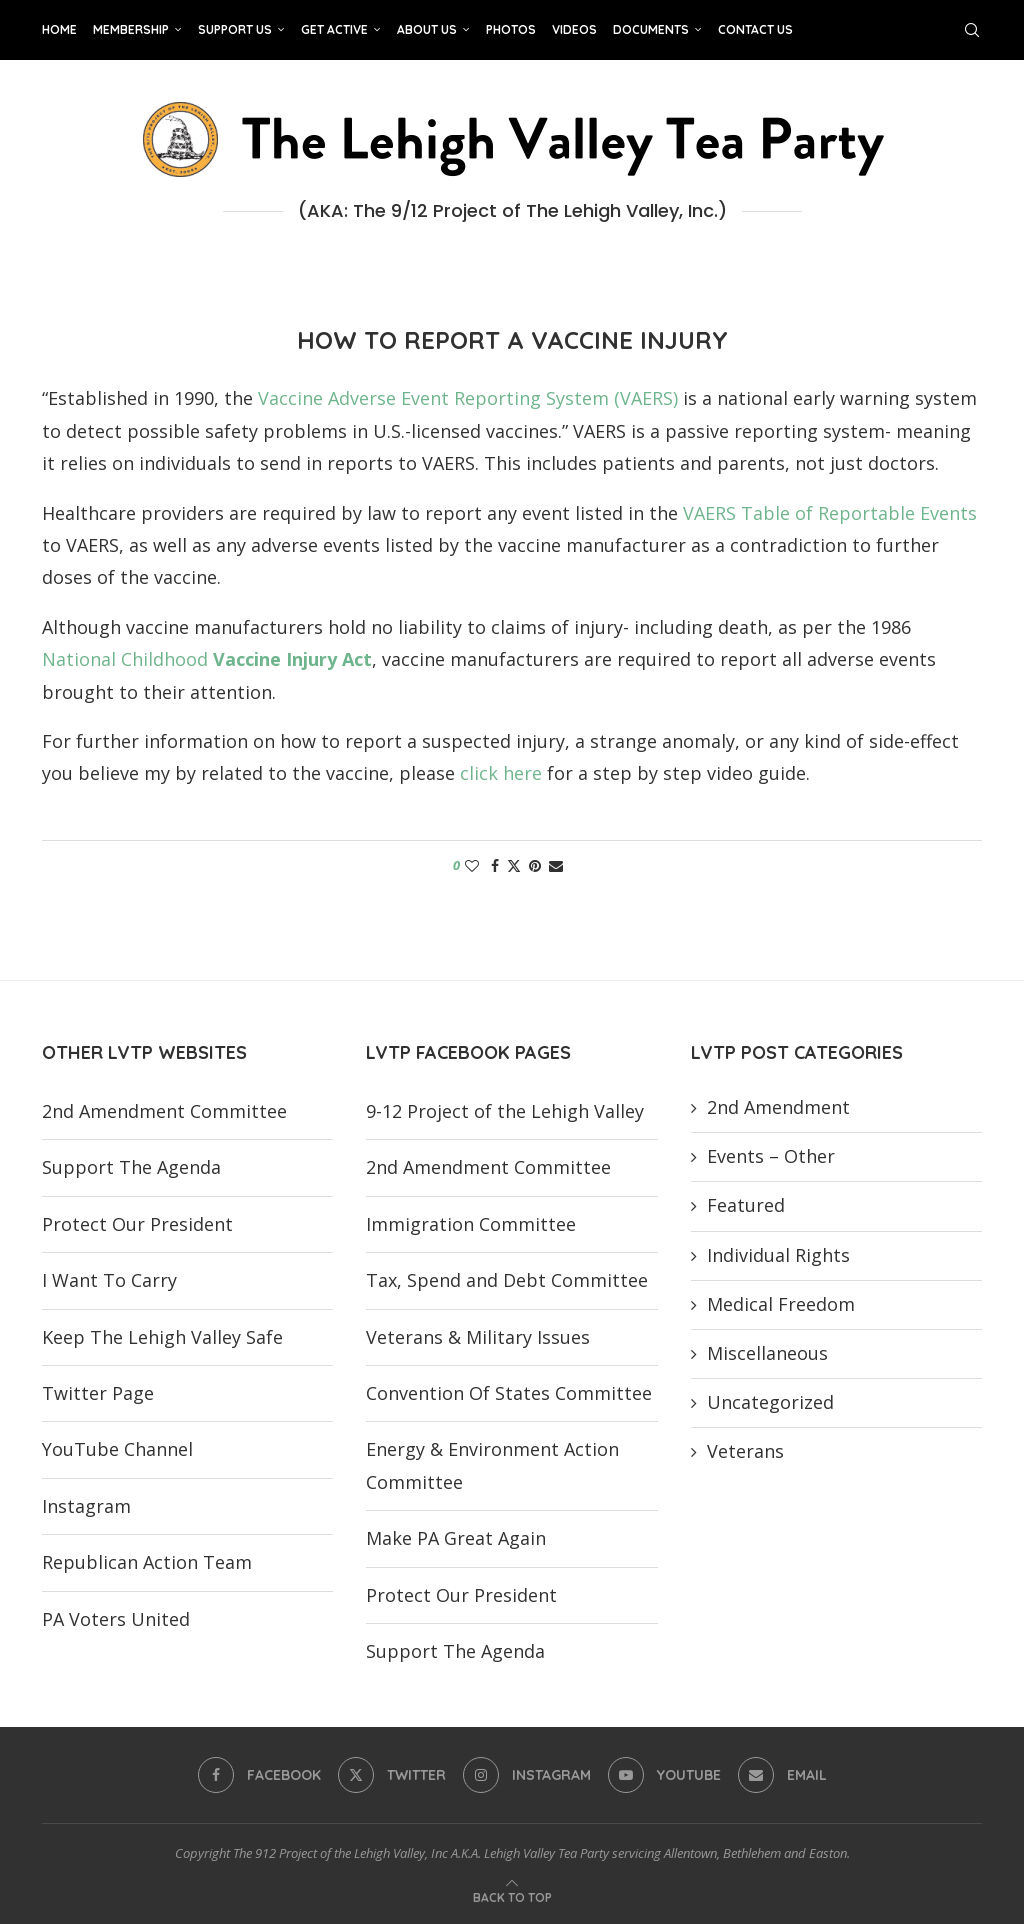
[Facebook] (259, 1775)
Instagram (86, 1506)
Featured (746, 1205)
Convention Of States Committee (509, 1393)
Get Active (334, 29)
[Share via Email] (556, 865)
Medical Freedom (781, 1304)
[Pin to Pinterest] (535, 865)
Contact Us (755, 29)
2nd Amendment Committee (164, 1111)
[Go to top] (512, 1895)
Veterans (745, 1451)
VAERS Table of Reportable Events (830, 513)
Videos (574, 29)
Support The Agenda (131, 1167)
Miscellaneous (767, 1353)
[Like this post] (472, 865)
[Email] (782, 1775)
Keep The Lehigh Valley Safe (162, 1337)
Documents (651, 29)
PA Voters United (116, 1619)
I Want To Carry (109, 1280)
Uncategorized (770, 1402)
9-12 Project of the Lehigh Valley (505, 1111)
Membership (131, 29)
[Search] (972, 30)
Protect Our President (137, 1224)
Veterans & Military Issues (478, 1337)
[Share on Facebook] (495, 865)
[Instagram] (527, 1775)
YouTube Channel (117, 1449)
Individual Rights (778, 1255)
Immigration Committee (471, 1224)
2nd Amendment (778, 1107)
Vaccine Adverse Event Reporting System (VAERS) (468, 398)
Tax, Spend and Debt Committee (507, 1280)
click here (501, 773)
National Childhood (207, 659)
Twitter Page (98, 1393)
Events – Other (771, 1156)
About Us (427, 29)
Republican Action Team (147, 1562)
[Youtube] (664, 1775)
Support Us (235, 29)
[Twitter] (392, 1775)
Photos (511, 29)
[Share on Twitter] (514, 865)
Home (59, 29)
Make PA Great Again (456, 1538)
